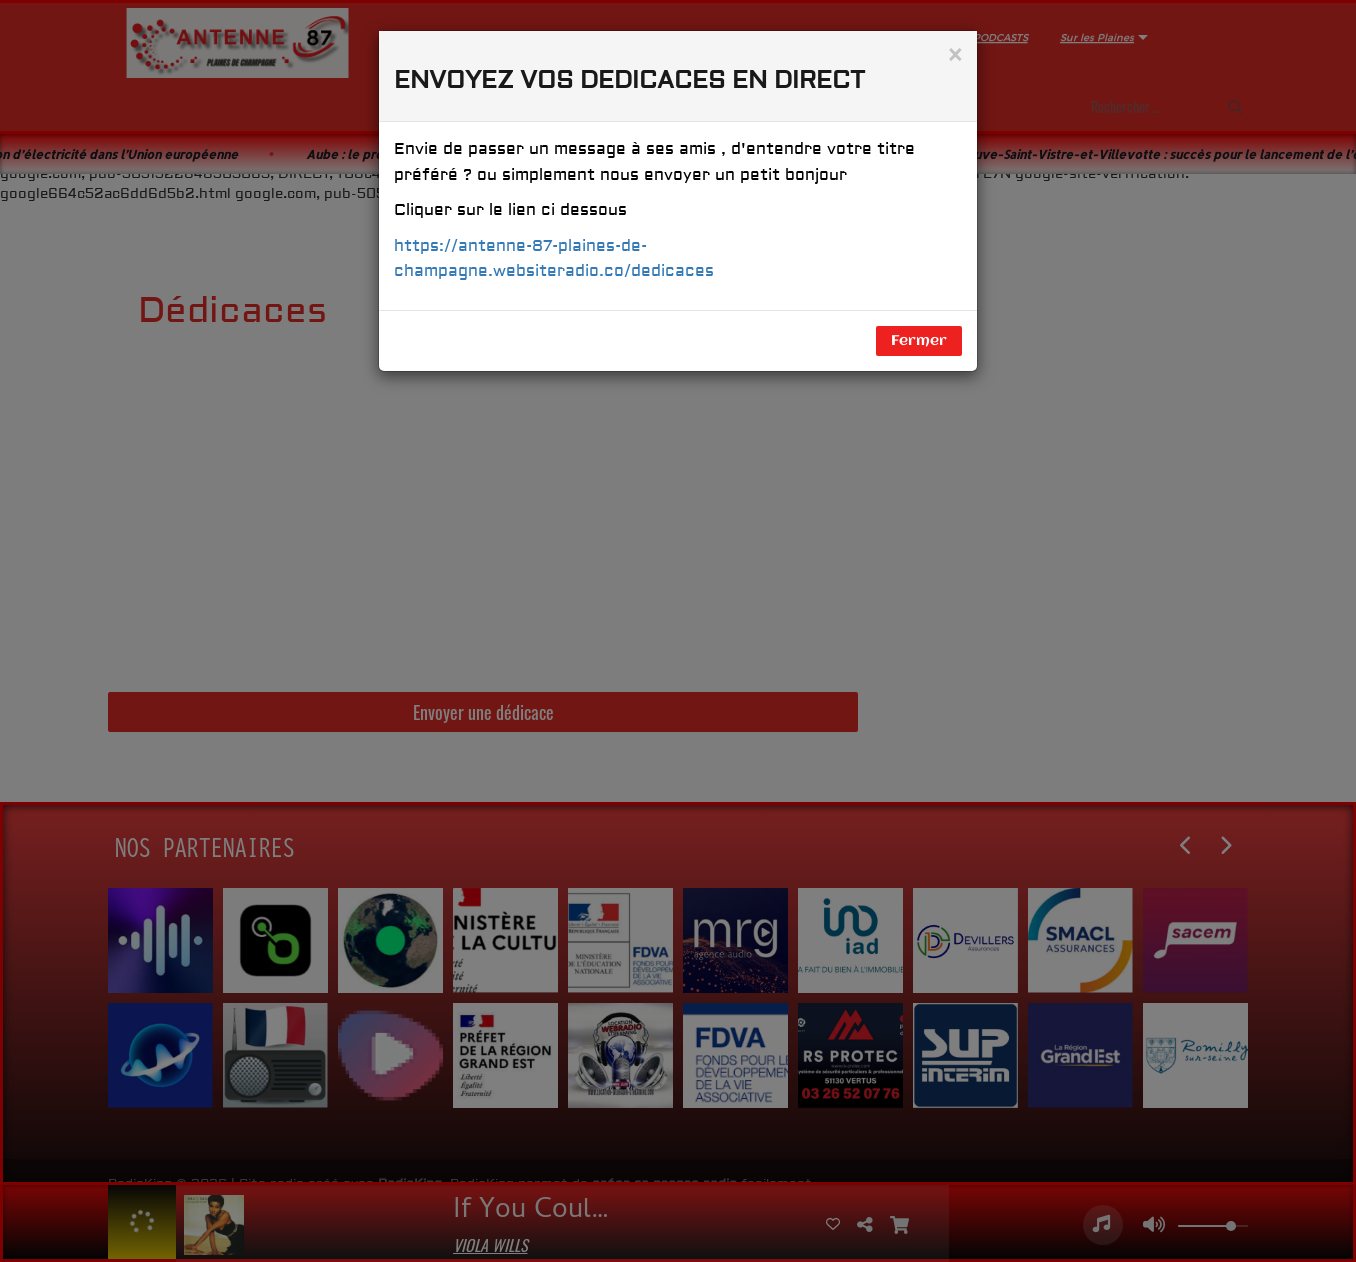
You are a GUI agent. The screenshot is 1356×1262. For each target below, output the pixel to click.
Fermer (919, 341)
